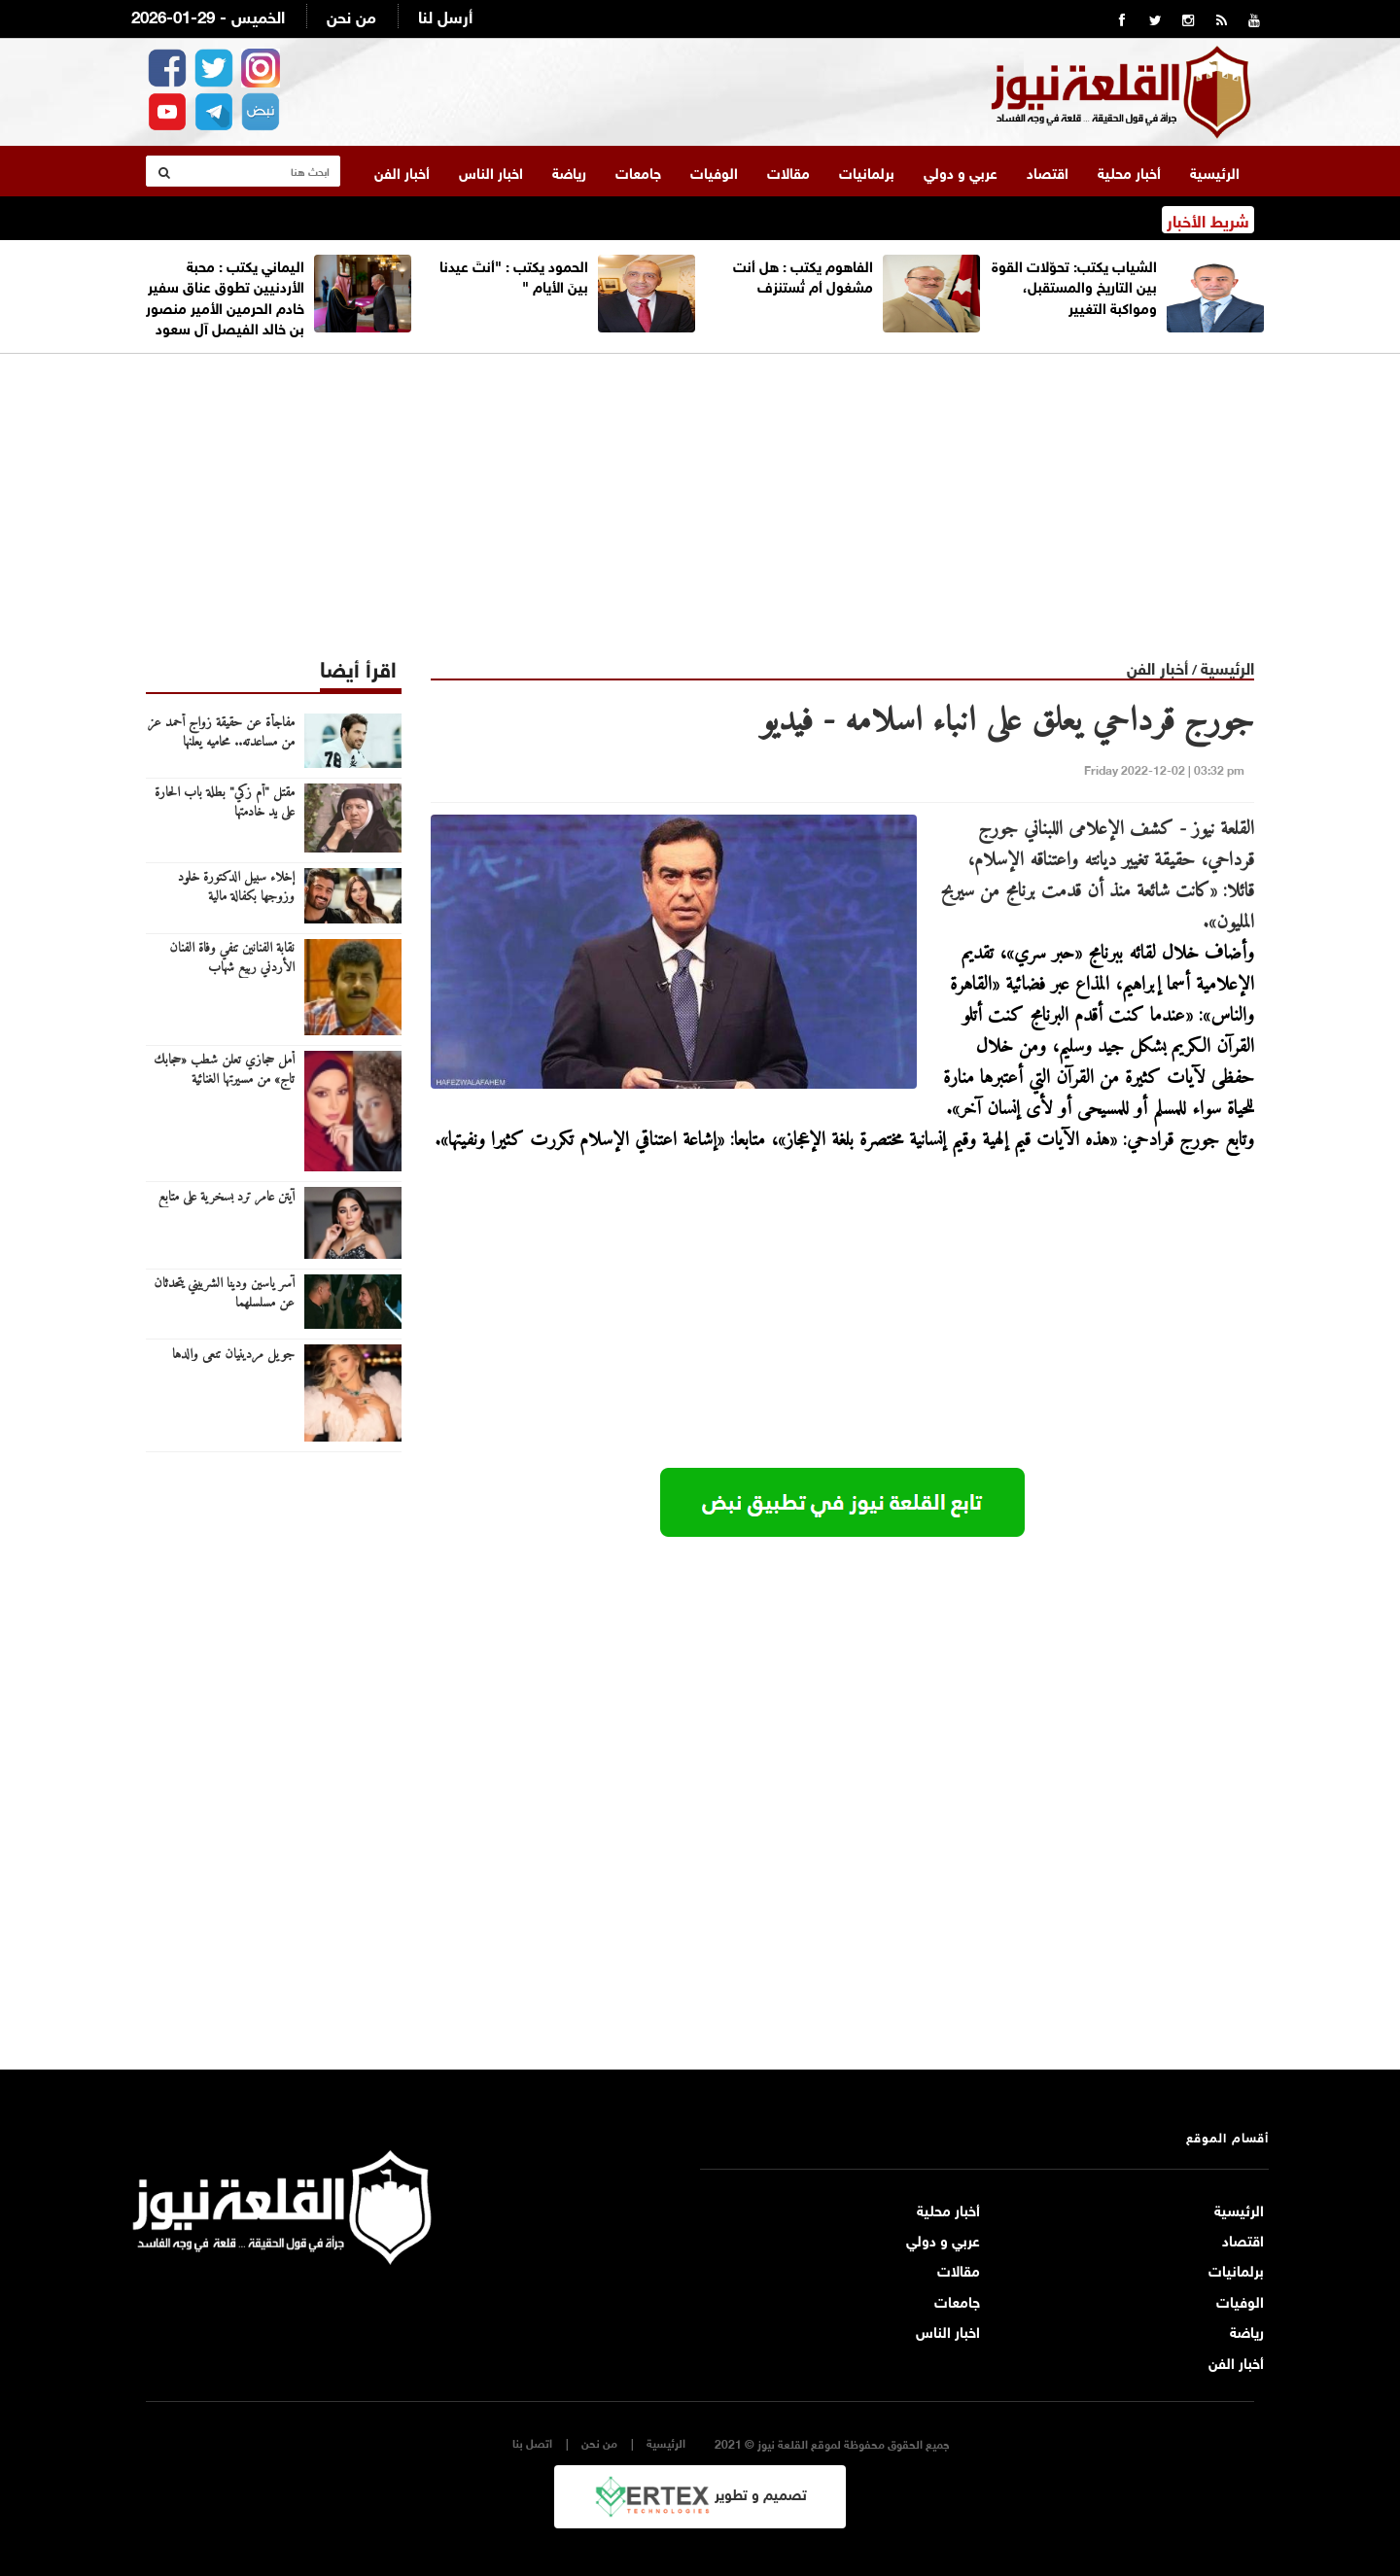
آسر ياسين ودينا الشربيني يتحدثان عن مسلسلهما (224, 1292)
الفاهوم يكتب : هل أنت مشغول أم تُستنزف (803, 273)
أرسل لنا (445, 15)
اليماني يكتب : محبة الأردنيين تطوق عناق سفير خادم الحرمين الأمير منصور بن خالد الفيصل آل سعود (225, 294)
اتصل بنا (532, 2441)
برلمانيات (866, 170)
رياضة (569, 170)
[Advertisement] (700, 489)
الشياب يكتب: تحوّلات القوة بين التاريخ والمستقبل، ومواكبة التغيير (1074, 284)
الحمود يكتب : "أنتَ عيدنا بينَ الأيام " (513, 273)
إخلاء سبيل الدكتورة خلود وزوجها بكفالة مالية (236, 886)
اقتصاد (1047, 170)
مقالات (788, 170)
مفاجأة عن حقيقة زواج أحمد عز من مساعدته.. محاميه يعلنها (221, 732)
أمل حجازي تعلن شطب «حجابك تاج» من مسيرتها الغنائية (224, 1069)
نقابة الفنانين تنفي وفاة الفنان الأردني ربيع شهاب (232, 957)
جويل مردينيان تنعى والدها (233, 1354)
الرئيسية (1215, 170)
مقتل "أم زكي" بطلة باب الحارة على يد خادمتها (225, 801)
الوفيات (714, 170)
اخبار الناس (491, 170)
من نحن (351, 15)
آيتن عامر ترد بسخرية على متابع (226, 1196)
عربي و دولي (961, 170)
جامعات (638, 170)
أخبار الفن (402, 170)
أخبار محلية (1129, 170)
